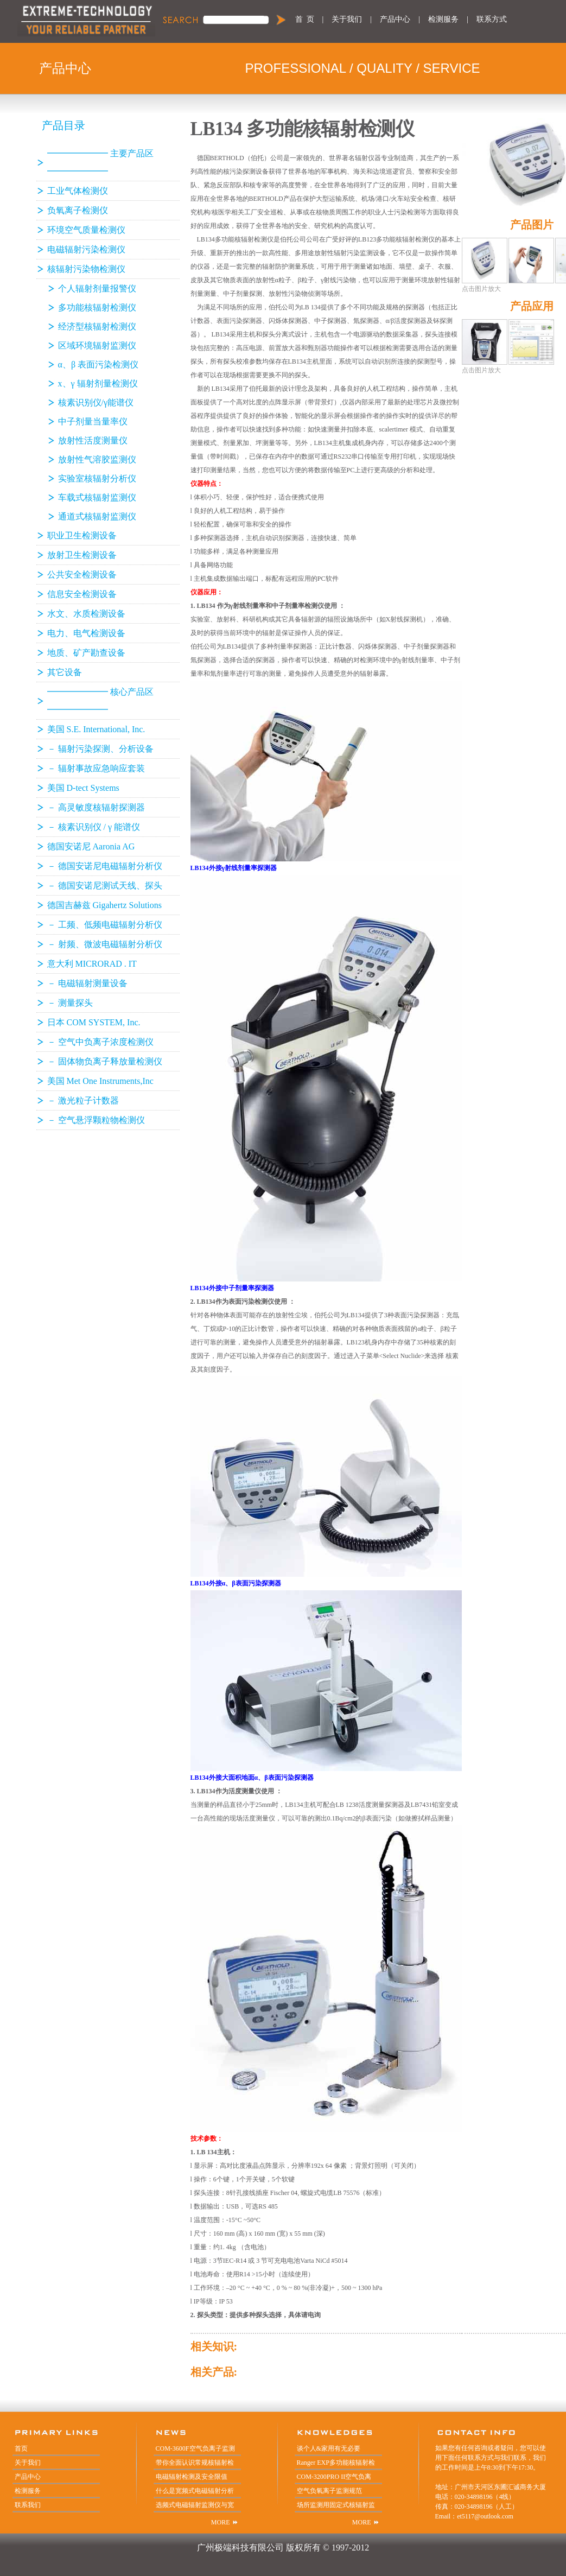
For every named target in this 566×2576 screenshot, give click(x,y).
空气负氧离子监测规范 (329, 2491)
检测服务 (443, 19)
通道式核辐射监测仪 (97, 516)
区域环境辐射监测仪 (97, 345)
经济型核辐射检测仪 (97, 326)
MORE (220, 2522)
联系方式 (491, 19)
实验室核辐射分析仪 (97, 478)
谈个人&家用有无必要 (328, 2448)
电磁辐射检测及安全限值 (191, 2476)
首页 (21, 2448)
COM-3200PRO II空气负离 (334, 2476)
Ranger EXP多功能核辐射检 (336, 2462)
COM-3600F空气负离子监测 (195, 2448)
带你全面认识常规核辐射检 (195, 2462)
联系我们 (28, 2505)
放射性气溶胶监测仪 (97, 459)
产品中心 (395, 19)
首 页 (304, 19)
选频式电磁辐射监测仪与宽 (195, 2505)
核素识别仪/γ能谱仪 (96, 402)
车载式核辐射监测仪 (97, 497)
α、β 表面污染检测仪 (98, 364)
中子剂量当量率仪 (93, 421)
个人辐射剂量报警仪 (97, 288)
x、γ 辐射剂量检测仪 (98, 383)
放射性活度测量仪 (93, 440)
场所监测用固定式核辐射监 (336, 2505)
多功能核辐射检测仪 (97, 307)
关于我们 (347, 19)
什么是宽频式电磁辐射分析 (195, 2491)
